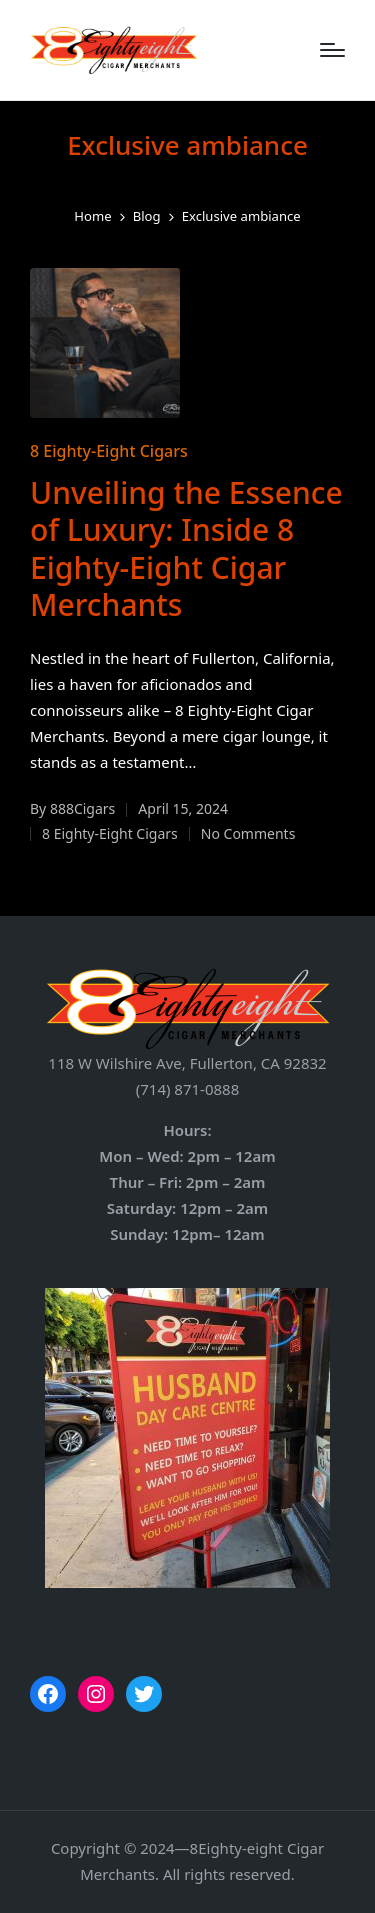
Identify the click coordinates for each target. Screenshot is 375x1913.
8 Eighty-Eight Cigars (109, 451)
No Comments (248, 833)
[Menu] (332, 50)
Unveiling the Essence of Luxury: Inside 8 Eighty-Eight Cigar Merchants (186, 549)
